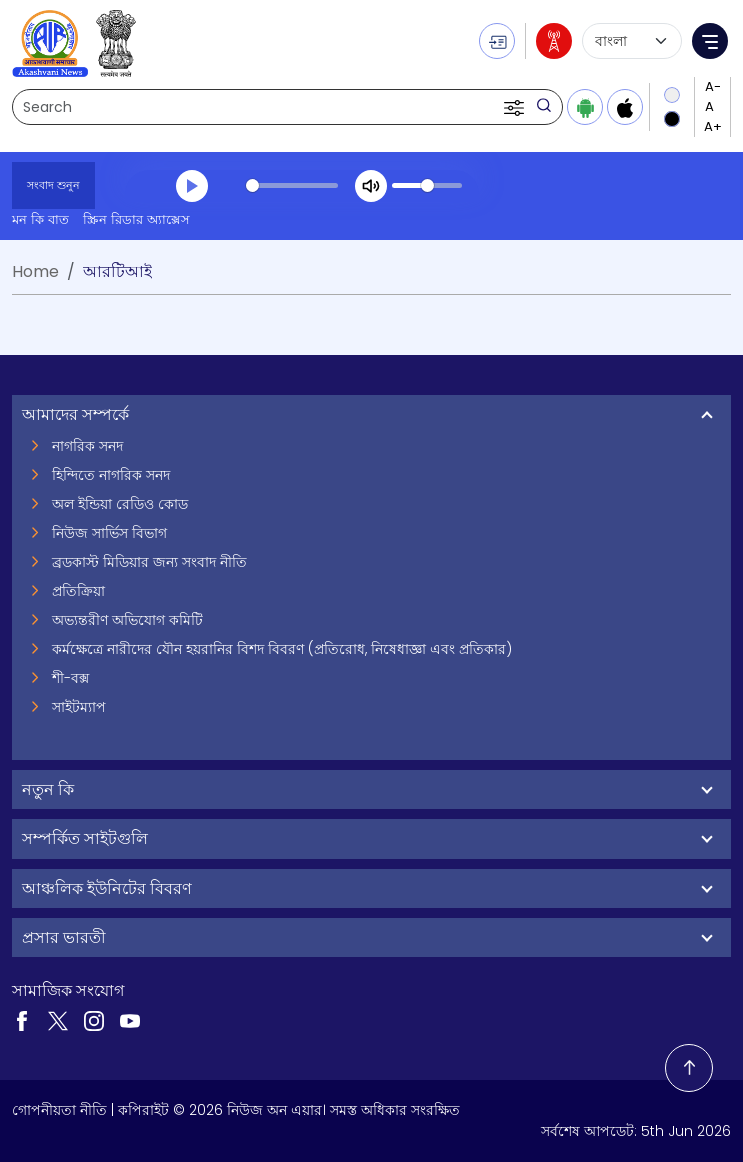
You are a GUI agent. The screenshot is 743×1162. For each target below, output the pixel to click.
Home (35, 271)
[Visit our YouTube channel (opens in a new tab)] (130, 1020)
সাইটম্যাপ (79, 707)
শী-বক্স (70, 678)
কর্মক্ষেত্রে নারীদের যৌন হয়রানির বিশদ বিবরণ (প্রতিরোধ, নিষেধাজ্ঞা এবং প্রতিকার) (282, 649)
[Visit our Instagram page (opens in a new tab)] (94, 1020)
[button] (516, 107)
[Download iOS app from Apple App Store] (625, 107)
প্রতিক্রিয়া (78, 591)
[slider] (292, 185)
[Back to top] (689, 1068)
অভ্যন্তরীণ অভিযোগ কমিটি (127, 620)
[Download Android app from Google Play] (585, 107)
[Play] (192, 186)
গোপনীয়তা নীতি (59, 1110)
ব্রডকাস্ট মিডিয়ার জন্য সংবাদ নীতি (149, 562)
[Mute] (371, 186)
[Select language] (632, 41)
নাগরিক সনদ (87, 446)
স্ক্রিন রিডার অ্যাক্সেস (136, 219)
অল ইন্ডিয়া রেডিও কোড (120, 504)
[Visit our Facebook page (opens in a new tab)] (22, 1020)
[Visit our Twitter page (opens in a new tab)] (58, 1020)
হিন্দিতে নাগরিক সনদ (111, 475)
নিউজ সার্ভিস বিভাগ (109, 533)
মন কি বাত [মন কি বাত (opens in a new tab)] (40, 219)
